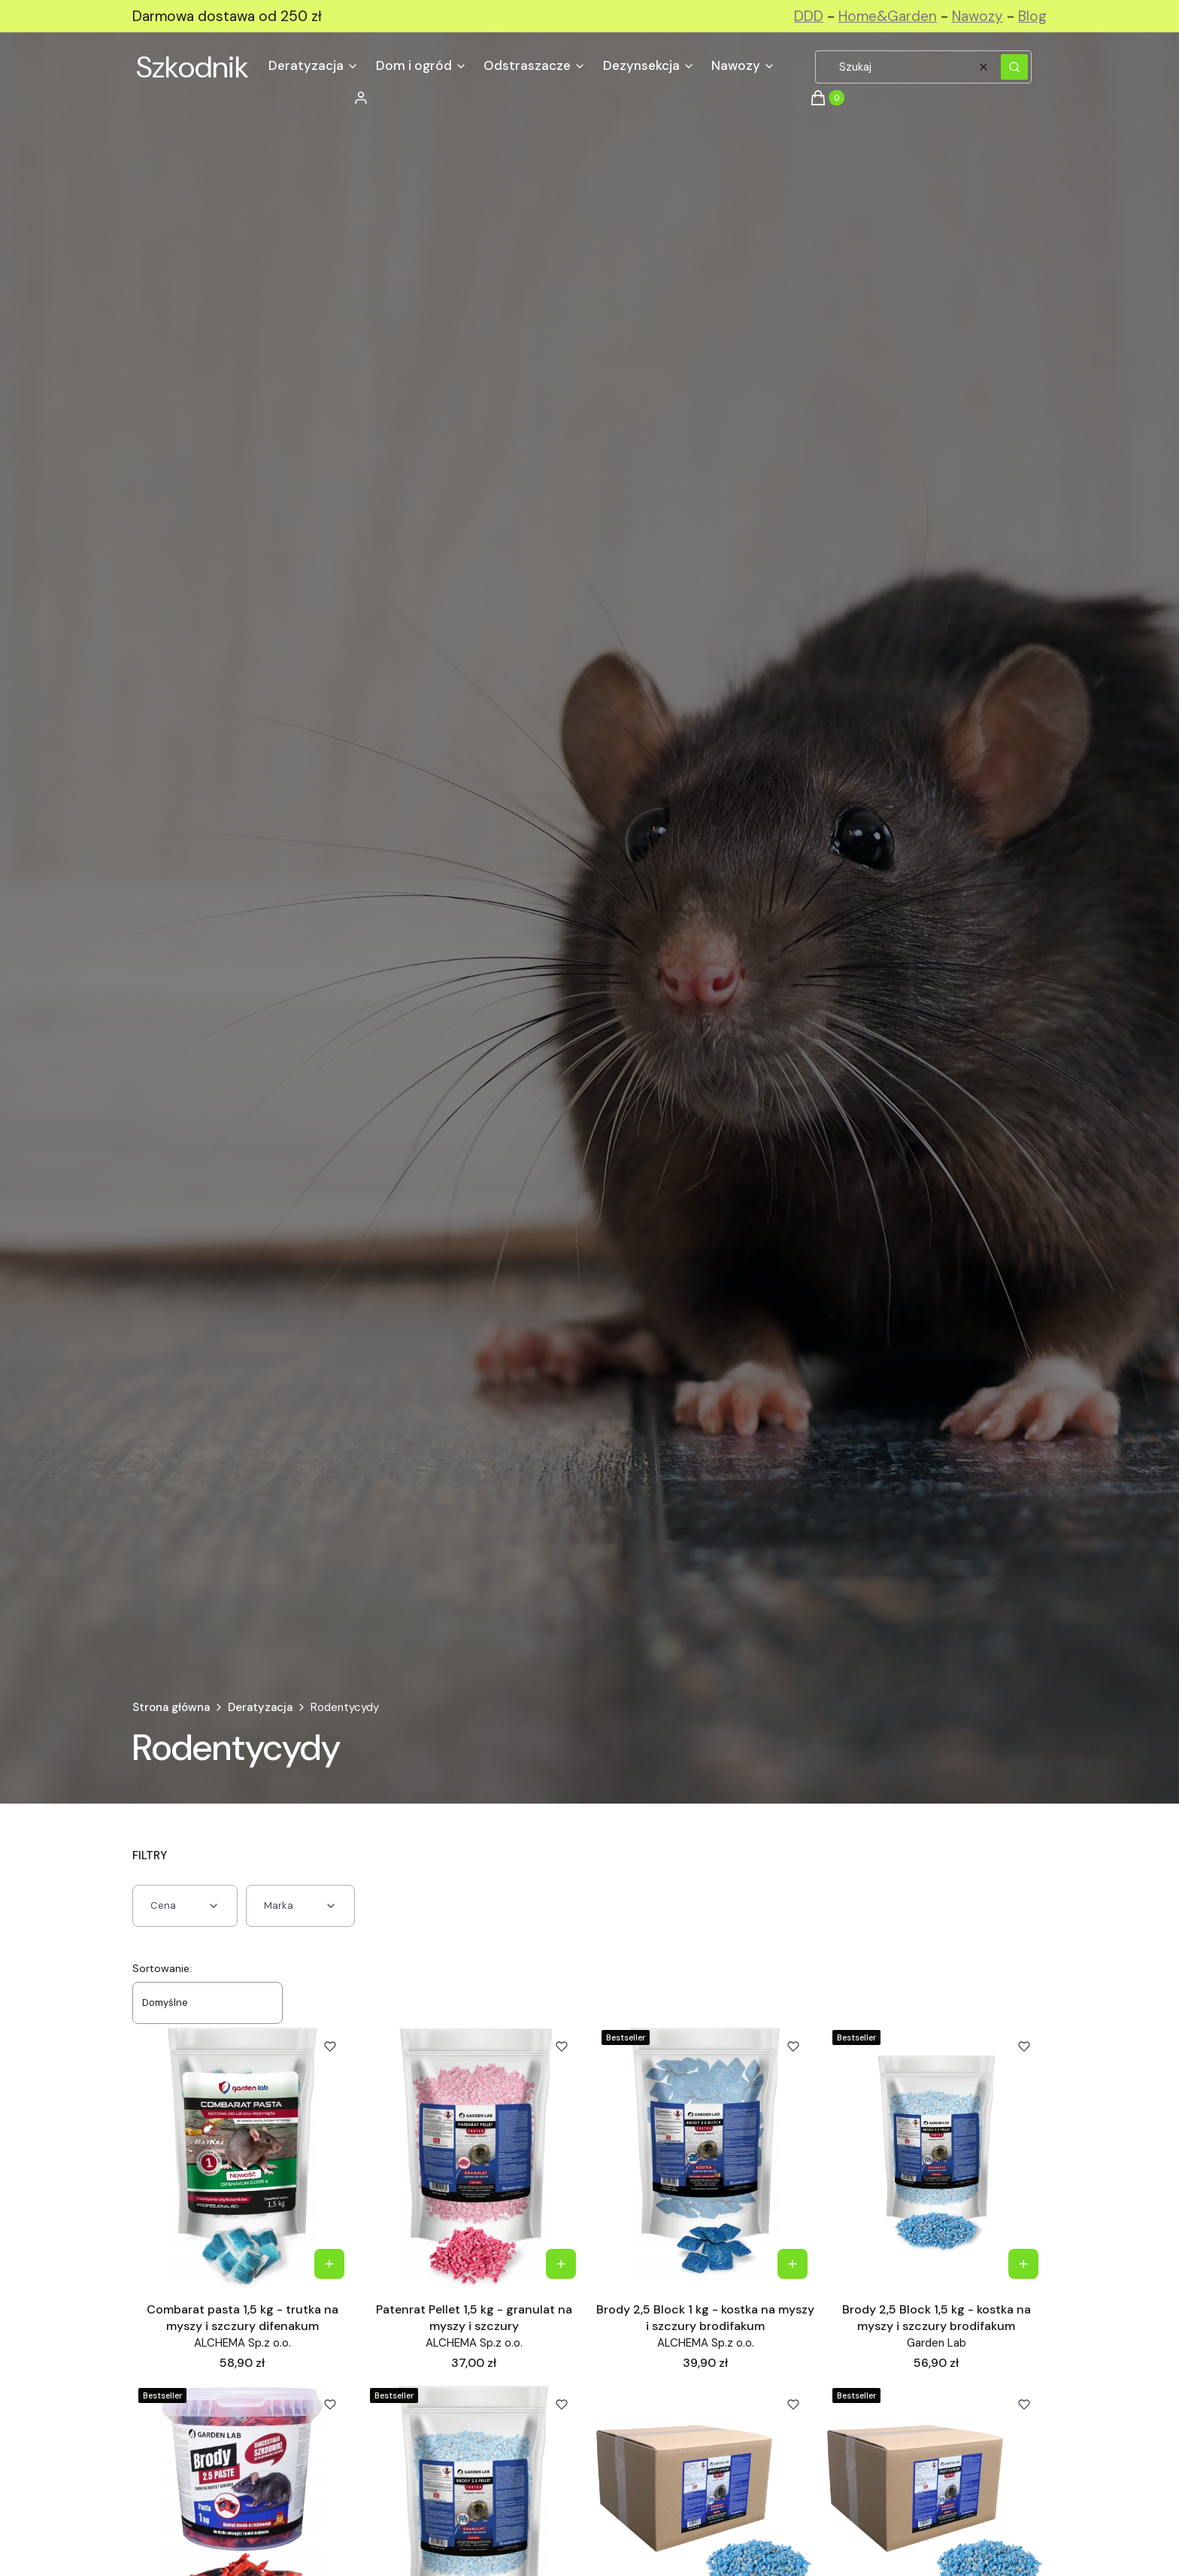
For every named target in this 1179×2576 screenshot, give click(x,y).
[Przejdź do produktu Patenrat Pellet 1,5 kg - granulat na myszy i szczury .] (474, 2155)
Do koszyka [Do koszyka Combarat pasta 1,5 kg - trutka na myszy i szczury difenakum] (329, 2264)
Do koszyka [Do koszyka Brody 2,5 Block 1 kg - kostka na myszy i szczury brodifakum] (792, 2264)
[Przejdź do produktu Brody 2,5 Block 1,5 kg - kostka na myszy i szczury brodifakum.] (936, 2155)
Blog (1032, 16)
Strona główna (171, 1707)
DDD (808, 16)
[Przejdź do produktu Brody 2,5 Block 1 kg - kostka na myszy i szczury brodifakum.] (706, 2155)
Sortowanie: (162, 1968)
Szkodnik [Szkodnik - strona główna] (192, 67)
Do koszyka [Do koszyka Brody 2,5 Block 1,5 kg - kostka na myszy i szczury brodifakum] (1023, 2264)
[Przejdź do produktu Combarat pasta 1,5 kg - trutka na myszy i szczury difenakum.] (242, 2155)
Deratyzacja (260, 1707)
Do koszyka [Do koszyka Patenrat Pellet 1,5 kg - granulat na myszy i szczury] (561, 2264)
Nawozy (977, 16)
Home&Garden (887, 16)
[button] (1014, 67)
